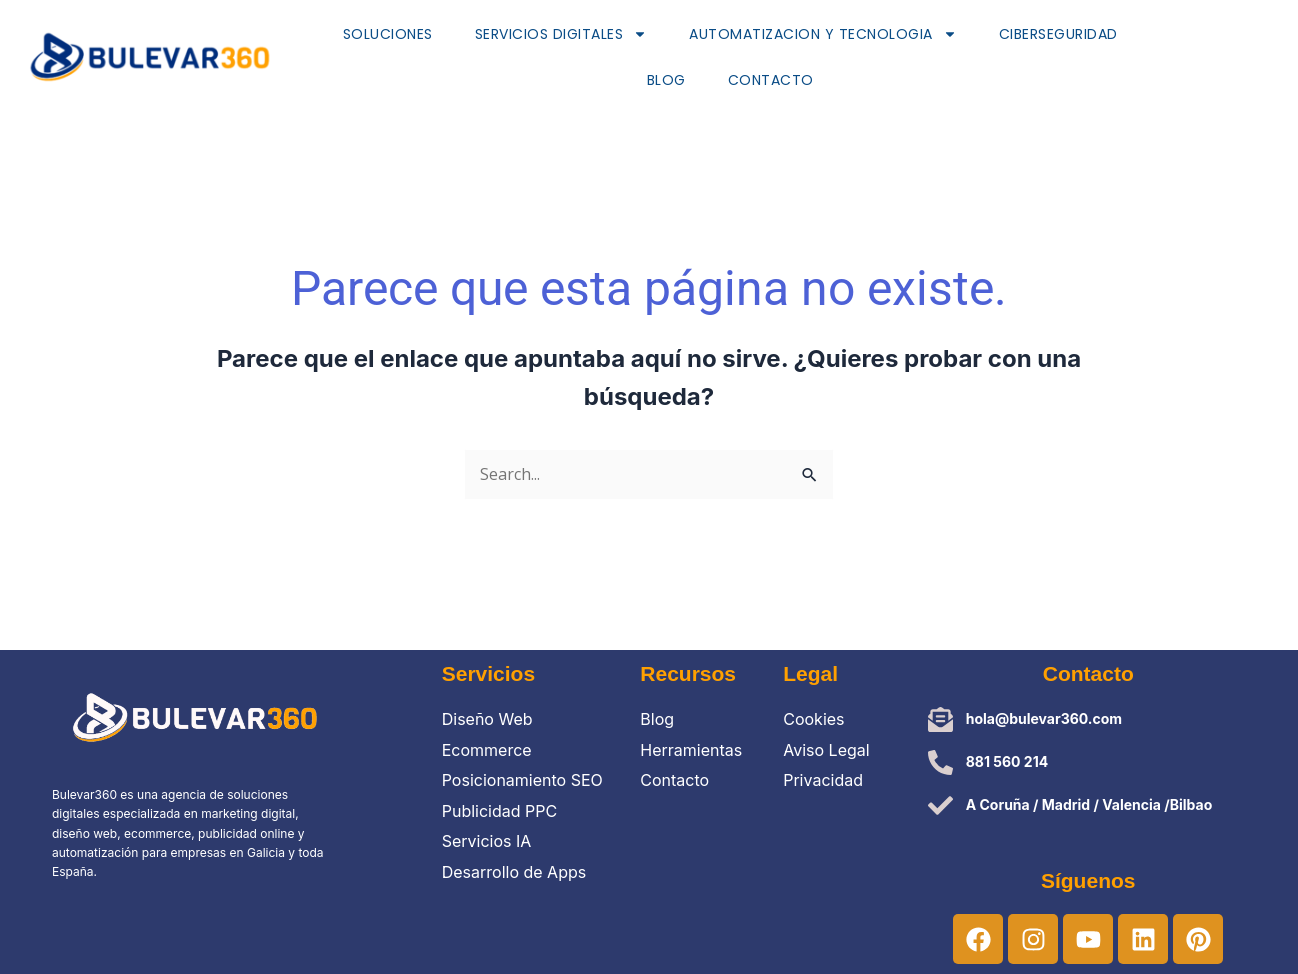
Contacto (771, 80)
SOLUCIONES (388, 34)
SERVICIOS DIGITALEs (561, 34)
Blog (666, 80)
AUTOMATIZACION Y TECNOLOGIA (823, 34)
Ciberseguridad (1058, 34)
